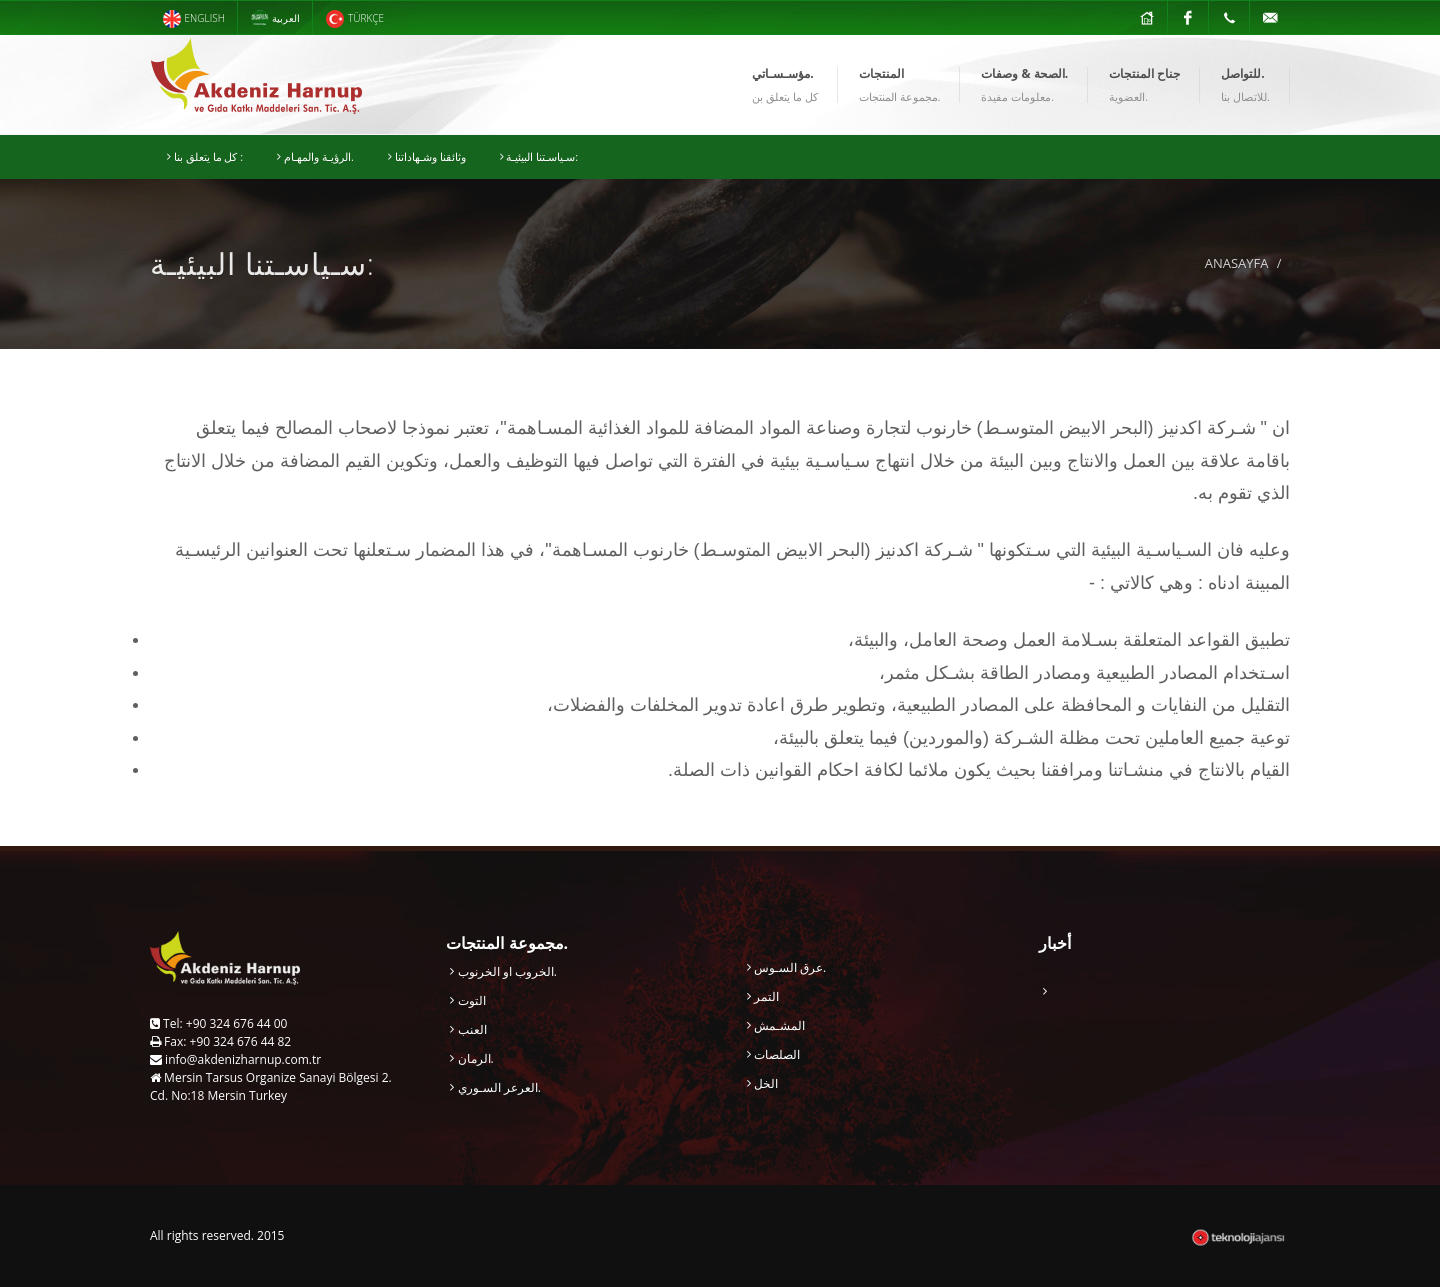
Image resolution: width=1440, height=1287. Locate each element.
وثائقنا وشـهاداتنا (427, 157)
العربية (275, 19)
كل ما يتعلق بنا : (205, 157)
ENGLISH (193, 19)
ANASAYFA (1237, 263)
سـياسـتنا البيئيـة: (539, 157)
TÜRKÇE (354, 19)
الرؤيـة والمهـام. (315, 157)
